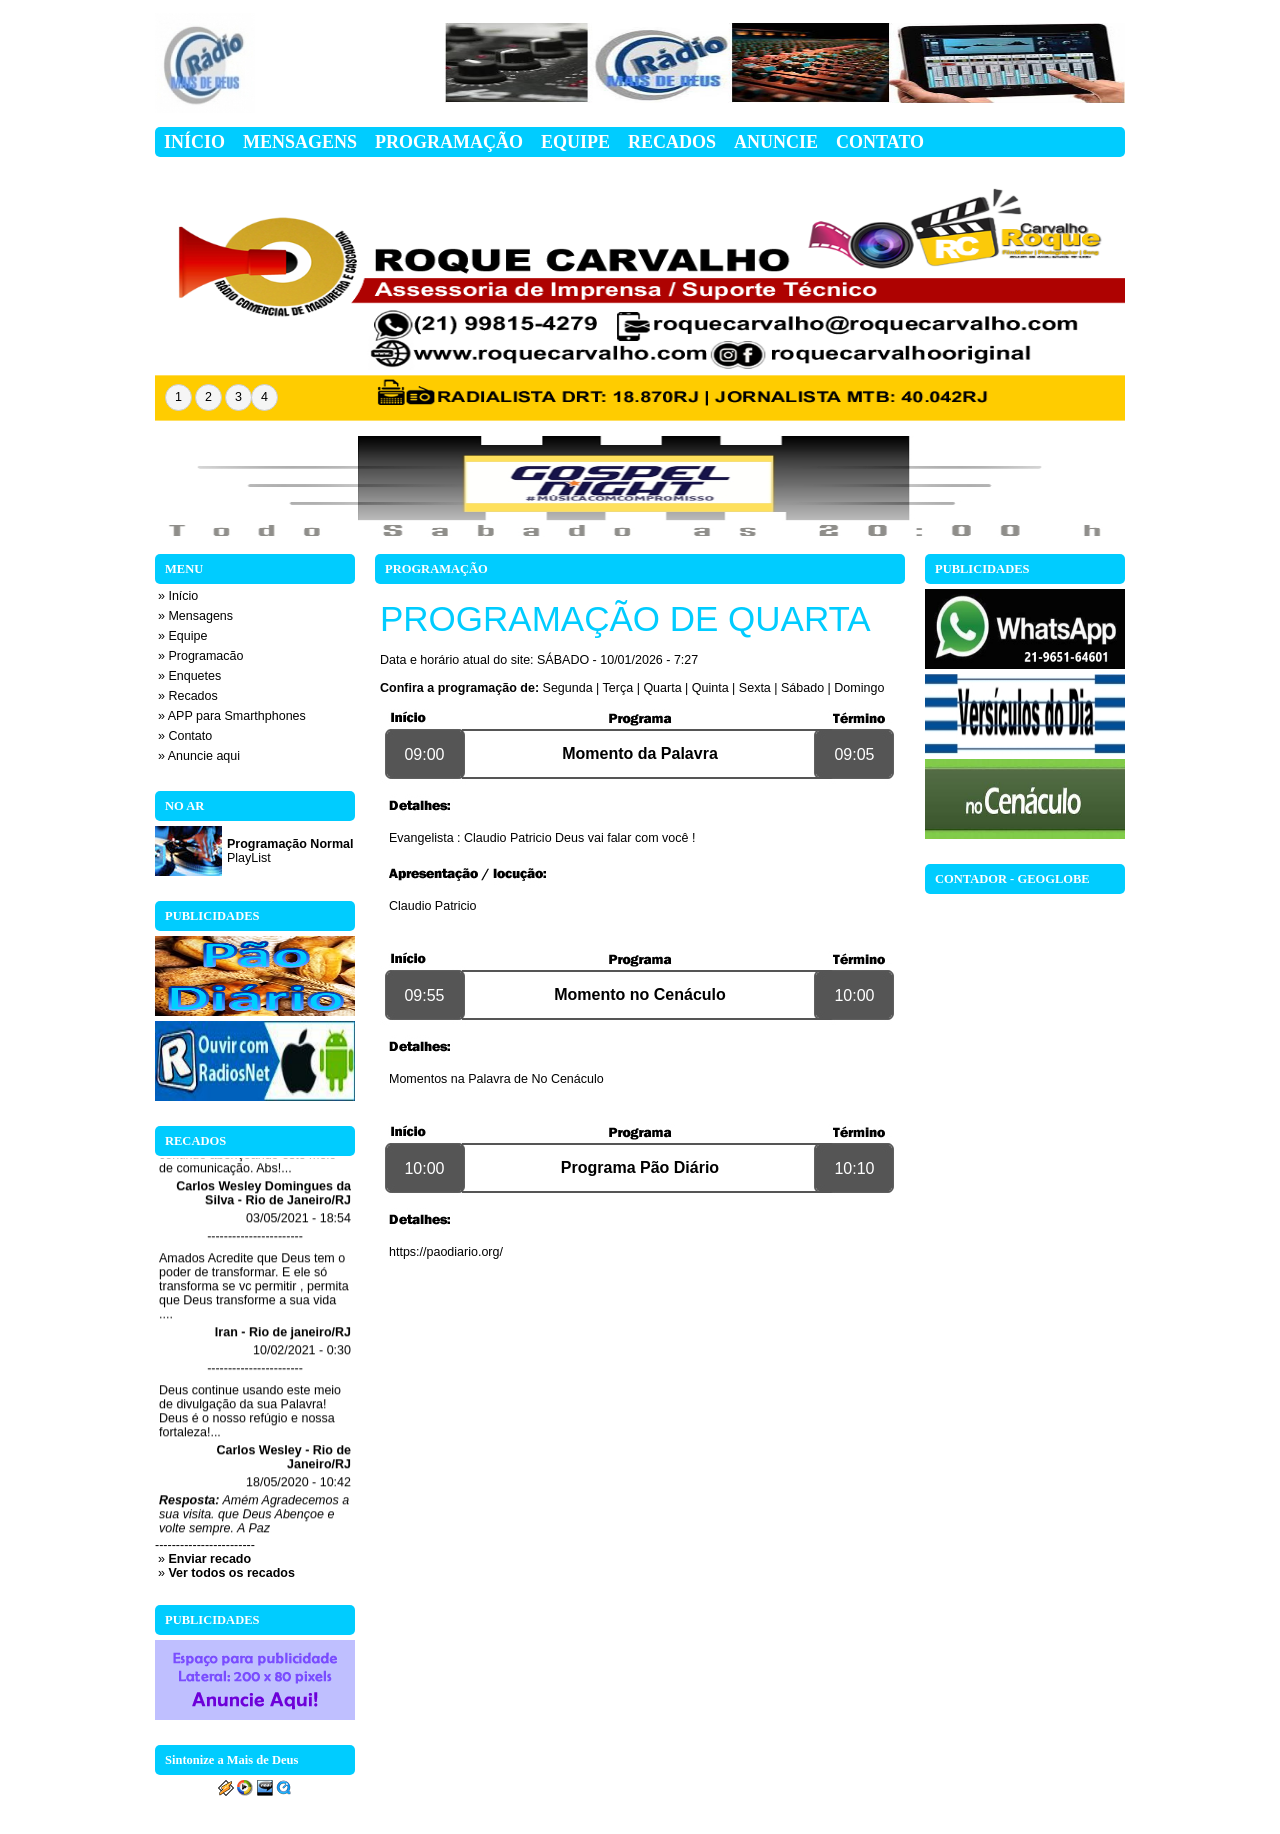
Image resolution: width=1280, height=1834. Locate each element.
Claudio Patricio (433, 906)
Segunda (568, 688)
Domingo (859, 688)
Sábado (802, 688)
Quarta (662, 688)
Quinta (710, 688)
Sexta (755, 688)
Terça (618, 688)
